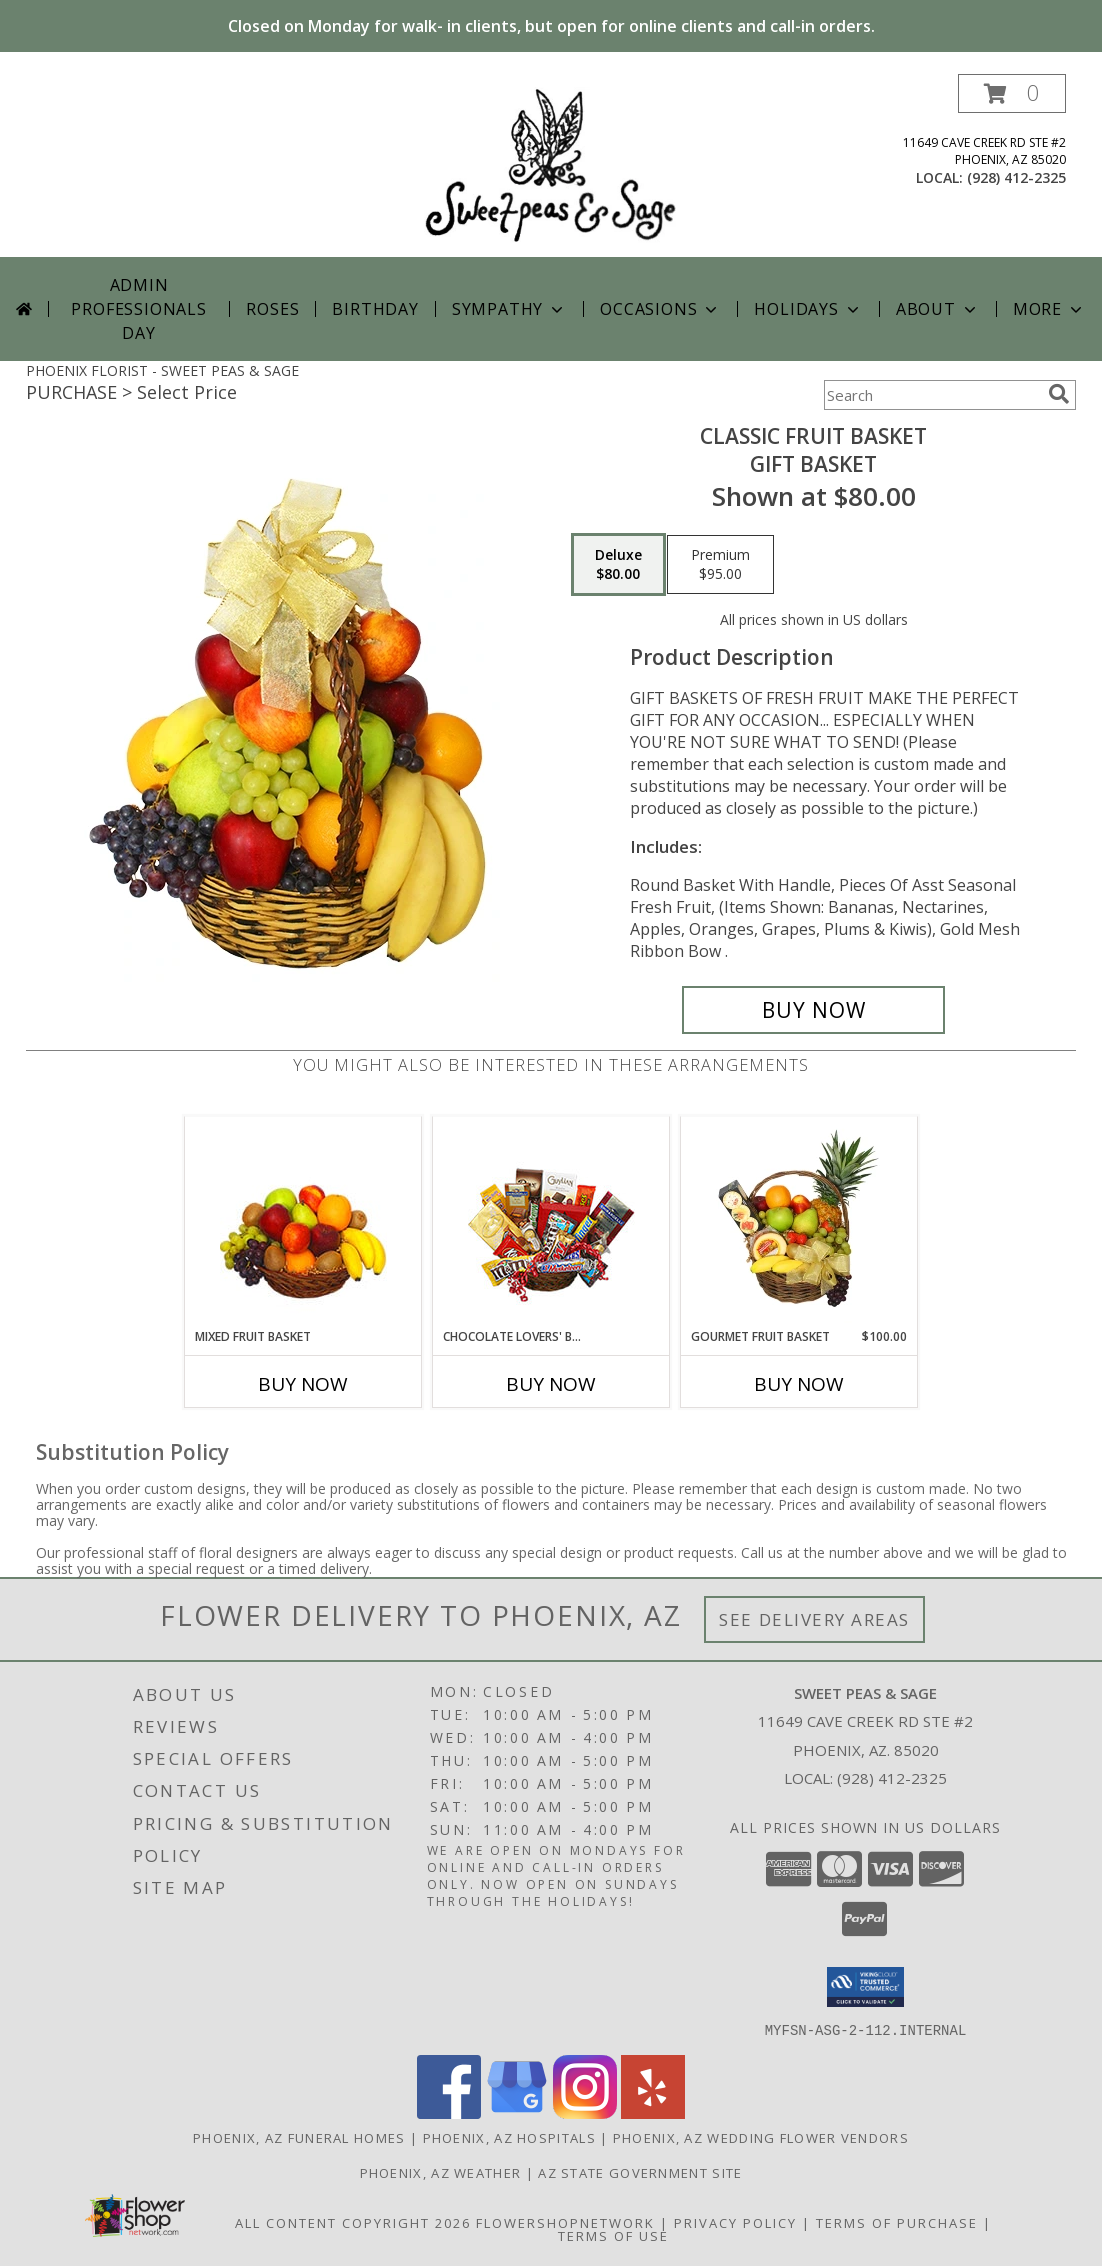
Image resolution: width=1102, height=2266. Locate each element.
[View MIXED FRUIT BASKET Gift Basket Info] (303, 1222)
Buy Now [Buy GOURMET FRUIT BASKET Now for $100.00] (799, 1384)
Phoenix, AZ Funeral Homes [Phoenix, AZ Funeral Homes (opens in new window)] (299, 2137)
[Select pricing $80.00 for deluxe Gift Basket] (618, 565)
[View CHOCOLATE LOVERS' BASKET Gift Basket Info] (551, 1222)
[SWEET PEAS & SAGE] (551, 165)
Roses (272, 309)
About (938, 309)
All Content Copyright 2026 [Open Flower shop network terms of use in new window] (353, 2222)
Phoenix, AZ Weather (441, 2172)
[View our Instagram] (585, 2112)
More (1049, 309)
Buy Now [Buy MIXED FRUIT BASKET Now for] (303, 1384)
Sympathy (509, 309)
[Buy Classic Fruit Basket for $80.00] (813, 1010)
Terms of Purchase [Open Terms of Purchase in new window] (897, 2222)
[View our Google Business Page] (517, 2112)
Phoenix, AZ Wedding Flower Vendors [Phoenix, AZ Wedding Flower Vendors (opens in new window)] (761, 2137)
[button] (1012, 93)
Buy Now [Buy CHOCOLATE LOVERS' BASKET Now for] (551, 1384)
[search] (1059, 394)
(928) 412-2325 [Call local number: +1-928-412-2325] (1016, 177)
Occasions (660, 309)
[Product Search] (932, 395)
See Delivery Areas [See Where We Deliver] (814, 1619)
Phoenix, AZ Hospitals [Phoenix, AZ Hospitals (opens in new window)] (509, 2137)
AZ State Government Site (640, 2172)
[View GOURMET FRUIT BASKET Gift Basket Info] (799, 1222)
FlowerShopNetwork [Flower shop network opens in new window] (565, 2222)
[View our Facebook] (449, 2112)
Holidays (808, 309)
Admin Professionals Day (138, 309)
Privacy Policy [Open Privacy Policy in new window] (735, 2222)
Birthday (375, 309)
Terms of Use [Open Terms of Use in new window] (613, 2235)
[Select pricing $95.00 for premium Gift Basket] (720, 565)
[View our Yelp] (653, 2112)
